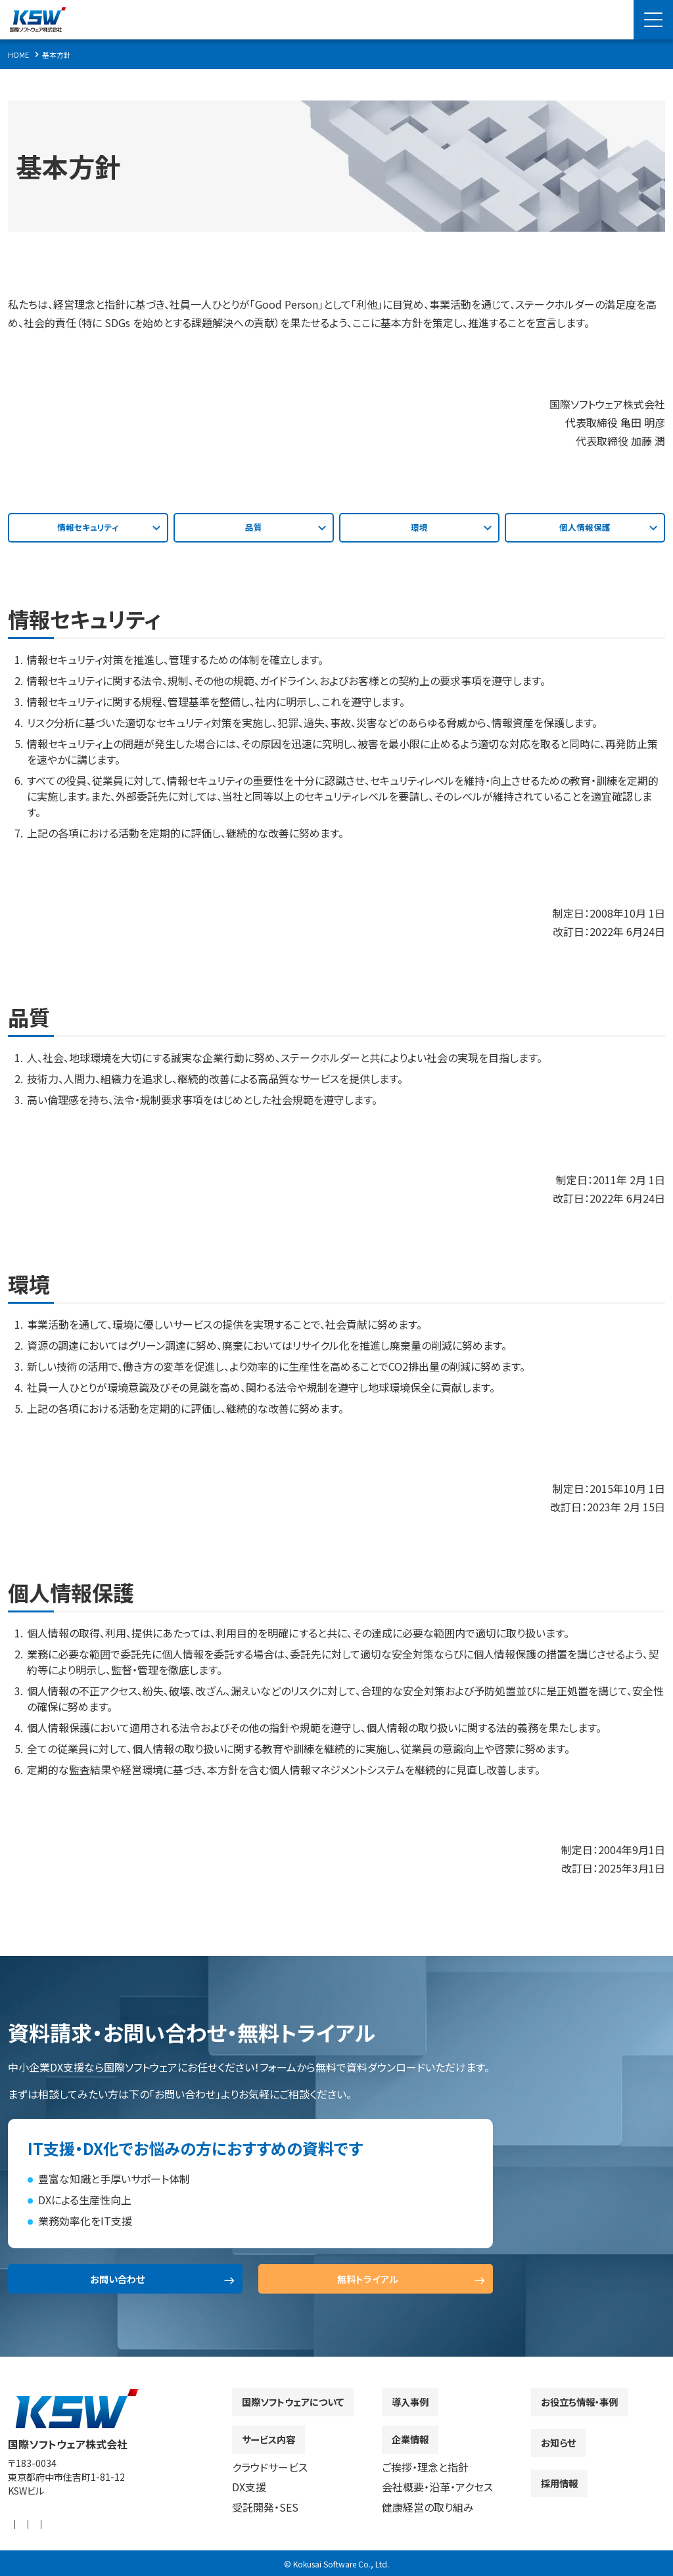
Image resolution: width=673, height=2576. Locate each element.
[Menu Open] (653, 19)
